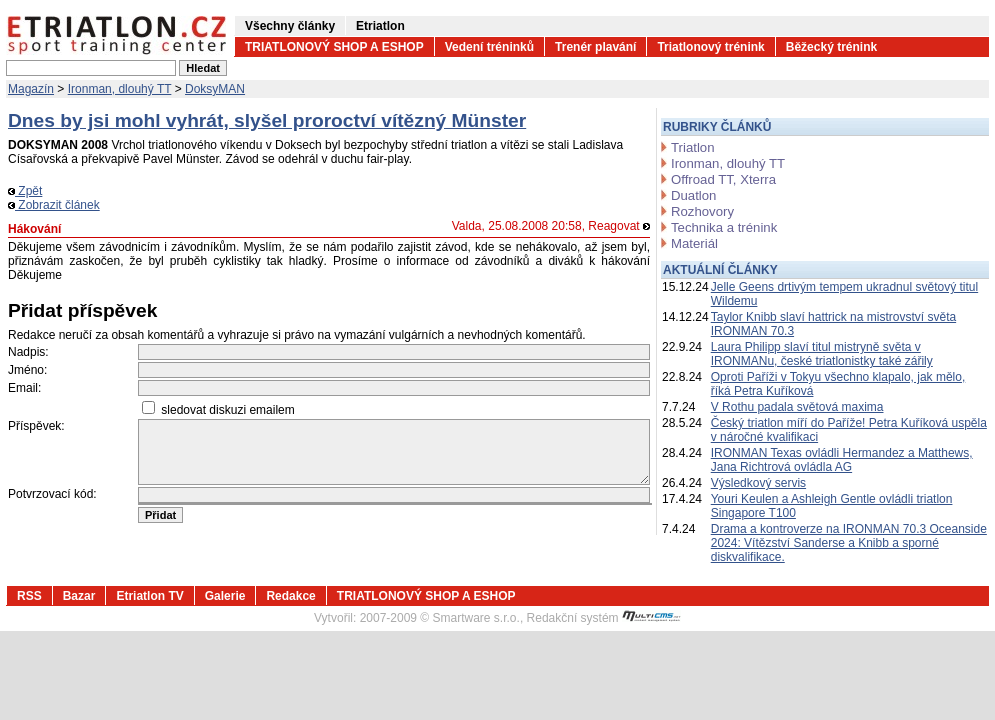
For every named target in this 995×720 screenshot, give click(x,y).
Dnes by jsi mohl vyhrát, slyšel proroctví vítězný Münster (267, 120)
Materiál (694, 243)
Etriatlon (380, 26)
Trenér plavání (595, 47)
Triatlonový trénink (710, 47)
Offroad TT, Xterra (723, 179)
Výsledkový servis (758, 483)
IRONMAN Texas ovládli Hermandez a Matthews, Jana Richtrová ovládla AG (842, 460)
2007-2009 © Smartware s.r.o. (440, 618)
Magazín (31, 89)
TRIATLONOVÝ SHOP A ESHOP (334, 47)
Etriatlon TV (149, 596)
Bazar (79, 596)
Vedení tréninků (489, 47)
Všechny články (290, 26)
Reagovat (619, 226)
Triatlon (692, 147)
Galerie (225, 596)
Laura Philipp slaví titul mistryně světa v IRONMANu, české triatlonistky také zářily (822, 354)
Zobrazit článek (54, 205)
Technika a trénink (724, 227)
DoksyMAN (215, 89)
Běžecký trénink (831, 47)
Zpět (25, 191)
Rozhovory (702, 211)
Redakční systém (604, 618)
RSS (29, 596)
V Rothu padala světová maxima (797, 407)
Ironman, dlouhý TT (120, 89)
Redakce (290, 596)
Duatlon (693, 195)
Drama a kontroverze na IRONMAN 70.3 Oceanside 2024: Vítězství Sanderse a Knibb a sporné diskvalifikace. (849, 543)
